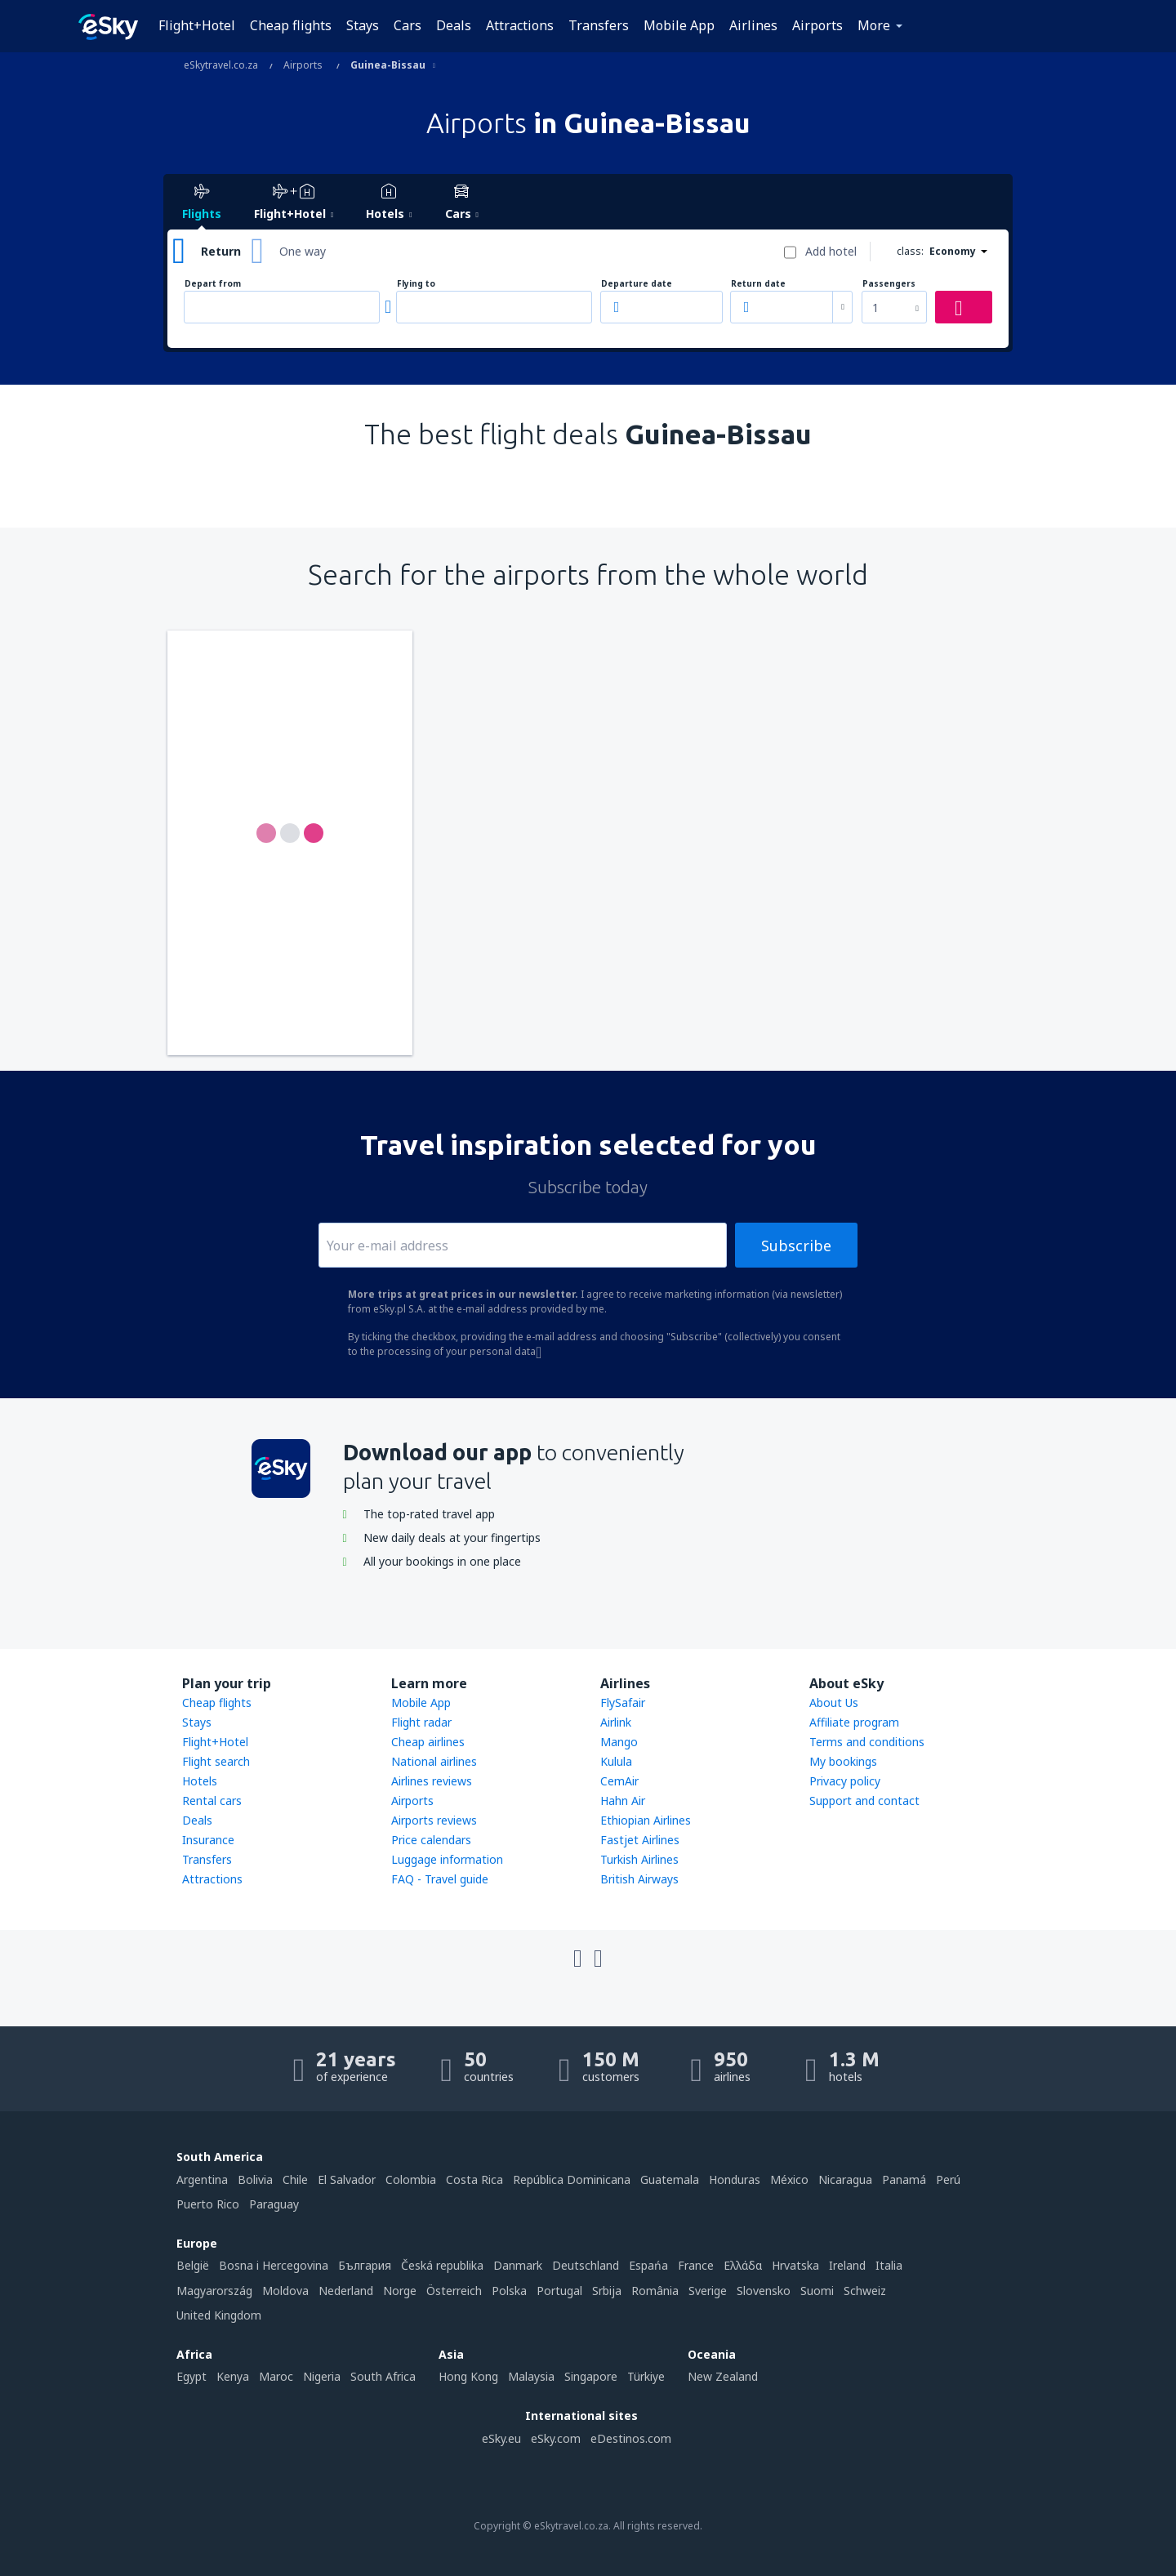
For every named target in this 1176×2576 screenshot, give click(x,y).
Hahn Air (622, 1800)
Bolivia (255, 2179)
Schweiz (865, 2290)
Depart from (213, 284)
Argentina (202, 2179)
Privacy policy (844, 1781)
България (364, 2265)
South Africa (383, 2376)
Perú (948, 2179)
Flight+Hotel (196, 25)
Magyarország (214, 2290)
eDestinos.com (630, 2438)
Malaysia (531, 2376)
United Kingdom (218, 2315)
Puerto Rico (207, 2204)
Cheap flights (291, 25)
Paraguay (274, 2204)
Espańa (648, 2265)
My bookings (843, 1761)
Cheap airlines (428, 1741)
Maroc (276, 2376)
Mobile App (679, 25)
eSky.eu (501, 2438)
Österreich (454, 2290)
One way (302, 251)
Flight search (216, 1761)
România (655, 2290)
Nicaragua (845, 2179)
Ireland (847, 2265)
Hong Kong (468, 2376)
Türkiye (646, 2376)
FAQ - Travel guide (439, 1879)
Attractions (520, 25)
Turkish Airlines (639, 1859)
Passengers (888, 284)
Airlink (615, 1722)
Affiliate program (854, 1722)
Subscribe (796, 1245)
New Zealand (723, 2376)
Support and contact (864, 1800)
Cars (407, 25)
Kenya (232, 2376)
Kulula (616, 1761)
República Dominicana (571, 2179)
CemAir (619, 1781)
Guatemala (669, 2179)
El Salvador (347, 2179)
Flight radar (421, 1722)
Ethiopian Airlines (645, 1820)
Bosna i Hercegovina (273, 2265)
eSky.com (556, 2438)
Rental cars (212, 1800)
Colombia (410, 2179)
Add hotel (831, 251)
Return (221, 251)
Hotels (199, 1781)
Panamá (904, 2179)
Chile (295, 2179)
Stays (362, 25)
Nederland (345, 2290)
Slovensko (764, 2290)
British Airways (639, 1879)
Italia (888, 2265)
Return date (758, 284)
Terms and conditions (866, 1741)
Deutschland (585, 2265)
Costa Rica (474, 2179)
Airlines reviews (431, 1781)
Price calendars (431, 1839)
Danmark (517, 2265)
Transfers (598, 25)
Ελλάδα (743, 2265)
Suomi (817, 2290)
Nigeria (322, 2376)
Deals (453, 25)
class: (910, 251)
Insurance (208, 1839)
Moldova (285, 2290)
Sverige (707, 2290)
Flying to (416, 284)
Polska (509, 2290)
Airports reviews (434, 1820)
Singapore (590, 2376)
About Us (833, 1702)
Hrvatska (795, 2265)
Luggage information (447, 1859)
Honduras (734, 2179)
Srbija (606, 2290)
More (874, 25)
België (192, 2265)
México (789, 2179)
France (696, 2265)
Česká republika (442, 2265)
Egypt (191, 2376)
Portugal (559, 2290)
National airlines (434, 1761)
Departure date (636, 284)
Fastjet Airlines (639, 1839)
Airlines (753, 25)
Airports (817, 25)
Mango (619, 1741)
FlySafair (622, 1702)
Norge (399, 2290)
